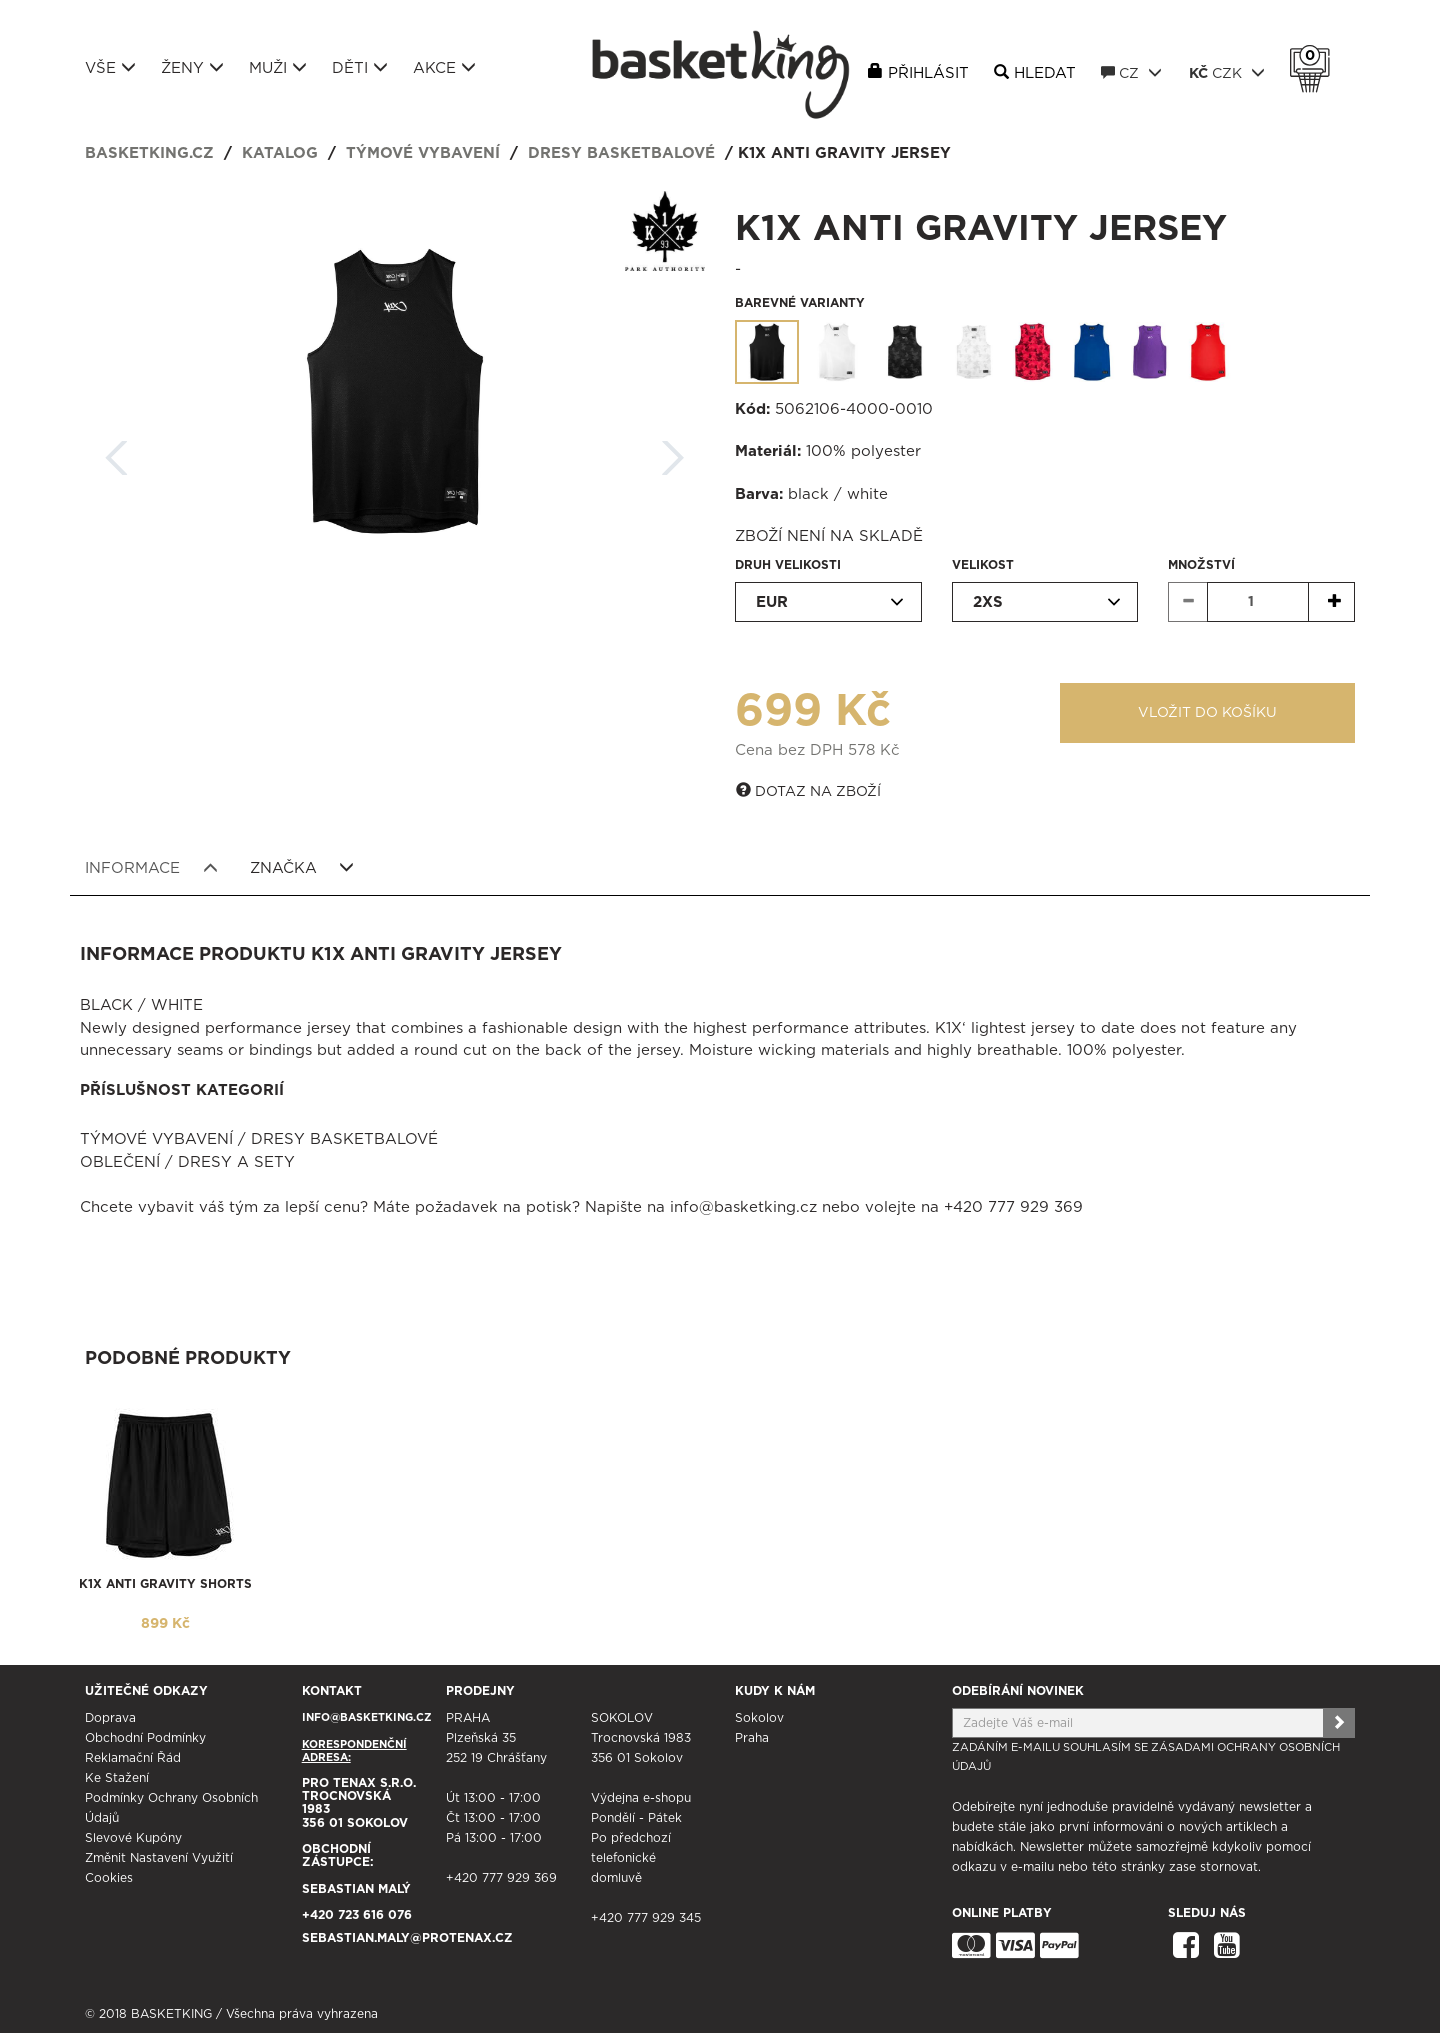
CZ (1131, 73)
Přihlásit (928, 73)
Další (673, 451)
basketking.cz (149, 153)
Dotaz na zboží (808, 791)
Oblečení (120, 1162)
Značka (302, 868)
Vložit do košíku (1207, 713)
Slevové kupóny (133, 1838)
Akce (444, 68)
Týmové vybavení (423, 153)
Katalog (280, 153)
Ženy (192, 68)
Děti (360, 68)
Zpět (117, 451)
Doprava (110, 1718)
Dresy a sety (236, 1162)
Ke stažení (117, 1778)
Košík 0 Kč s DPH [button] (1315, 56)
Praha (752, 1738)
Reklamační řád (133, 1758)
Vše (110, 68)
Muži (278, 68)
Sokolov (759, 1718)
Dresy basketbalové (621, 153)
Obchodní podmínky (145, 1738)
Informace (151, 868)
